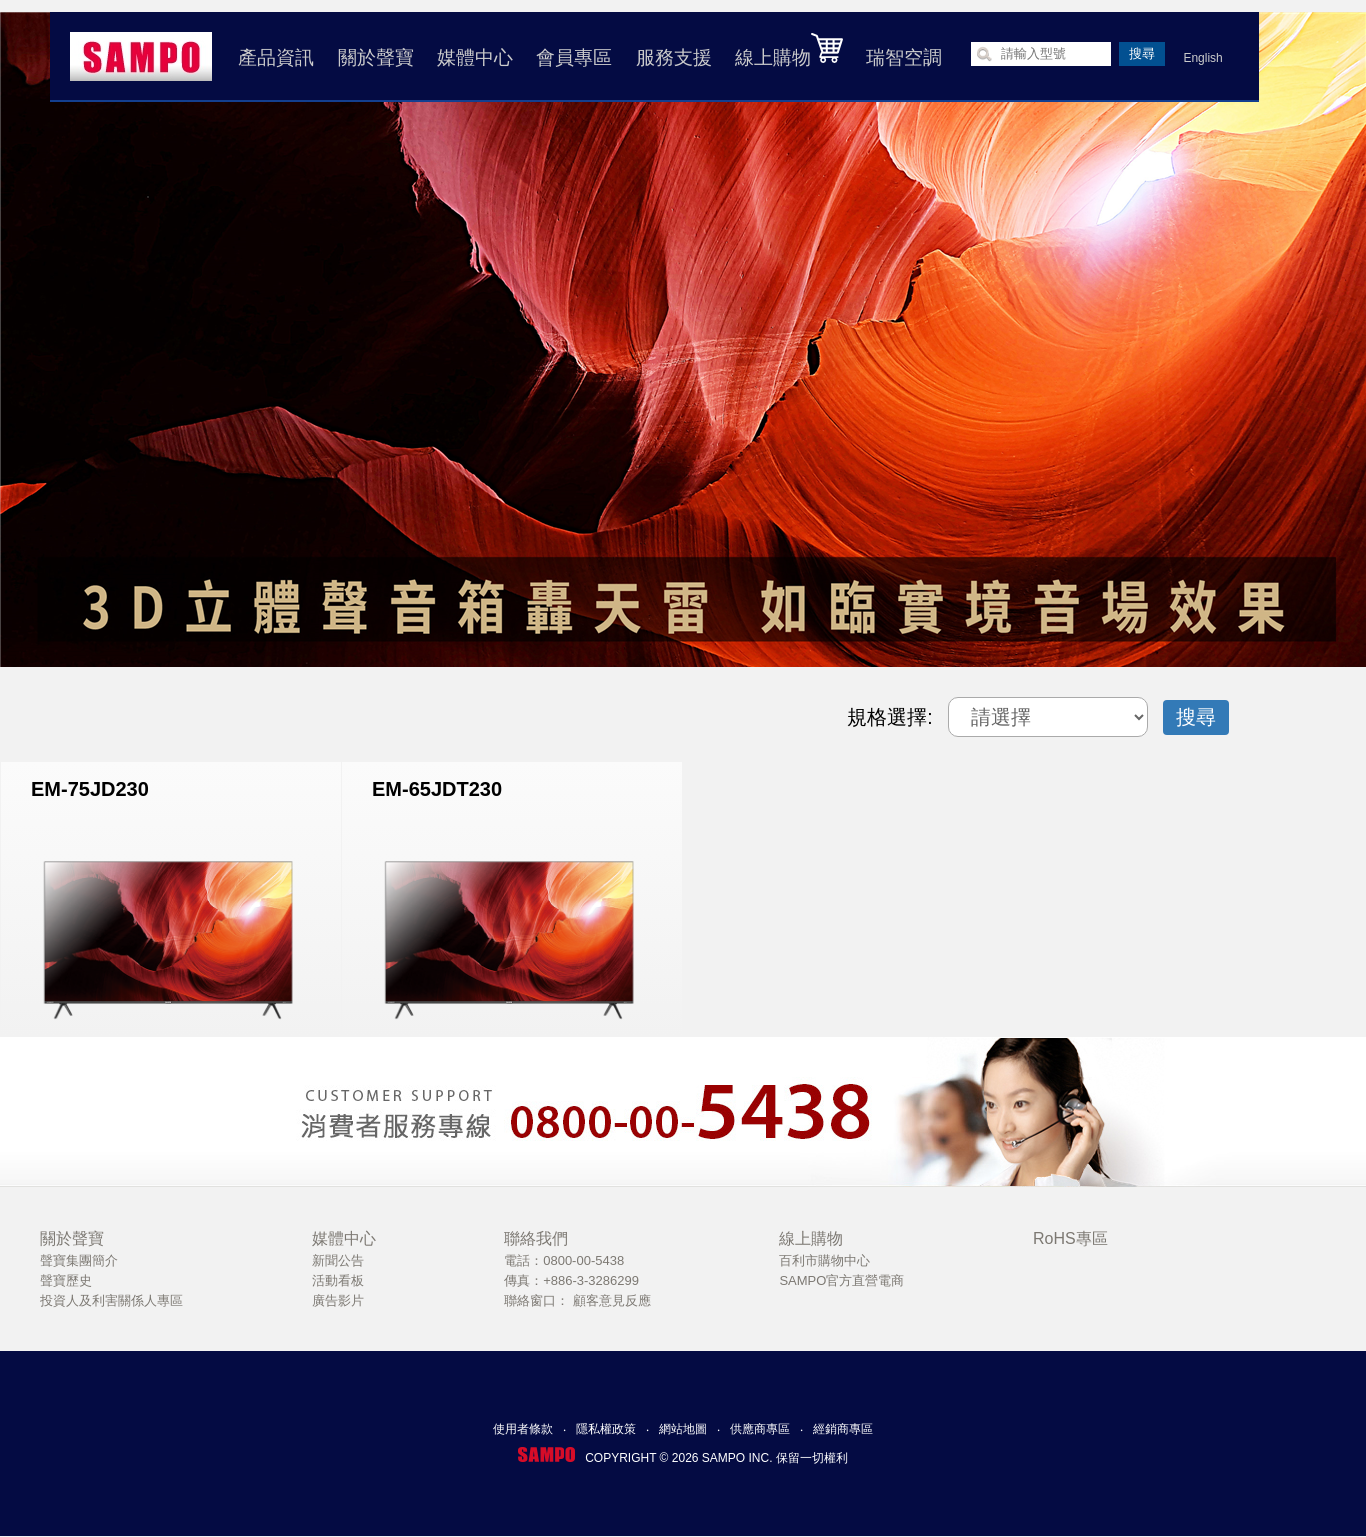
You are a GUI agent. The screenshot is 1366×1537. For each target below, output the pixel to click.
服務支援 (671, 57)
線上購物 (787, 50)
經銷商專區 (843, 1429)
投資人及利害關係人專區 (111, 1300)
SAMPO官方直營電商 (841, 1280)
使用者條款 (523, 1429)
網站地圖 (683, 1429)
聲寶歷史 (66, 1280)
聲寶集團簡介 (79, 1260)
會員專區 (572, 57)
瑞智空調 (902, 57)
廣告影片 (338, 1300)
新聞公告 (338, 1260)
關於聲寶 (373, 57)
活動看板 (338, 1280)
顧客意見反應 (612, 1300)
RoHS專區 (1070, 1238)
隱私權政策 (606, 1429)
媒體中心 (473, 57)
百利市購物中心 (824, 1260)
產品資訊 (274, 57)
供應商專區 (760, 1429)
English (1200, 58)
